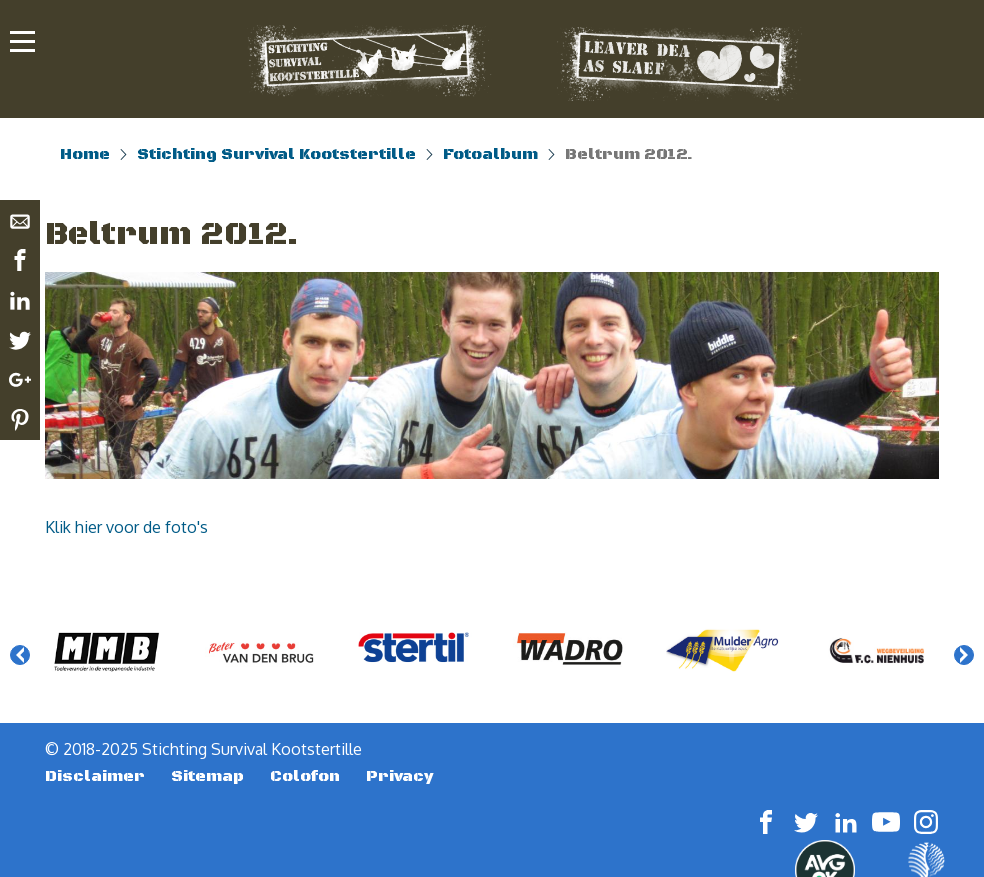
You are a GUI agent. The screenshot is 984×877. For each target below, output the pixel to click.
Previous (20, 655)
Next (964, 655)
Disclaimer (95, 776)
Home (85, 154)
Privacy (400, 776)
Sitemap (207, 776)
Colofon (305, 776)
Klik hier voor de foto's (126, 527)
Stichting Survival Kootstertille (276, 154)
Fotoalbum (490, 154)
